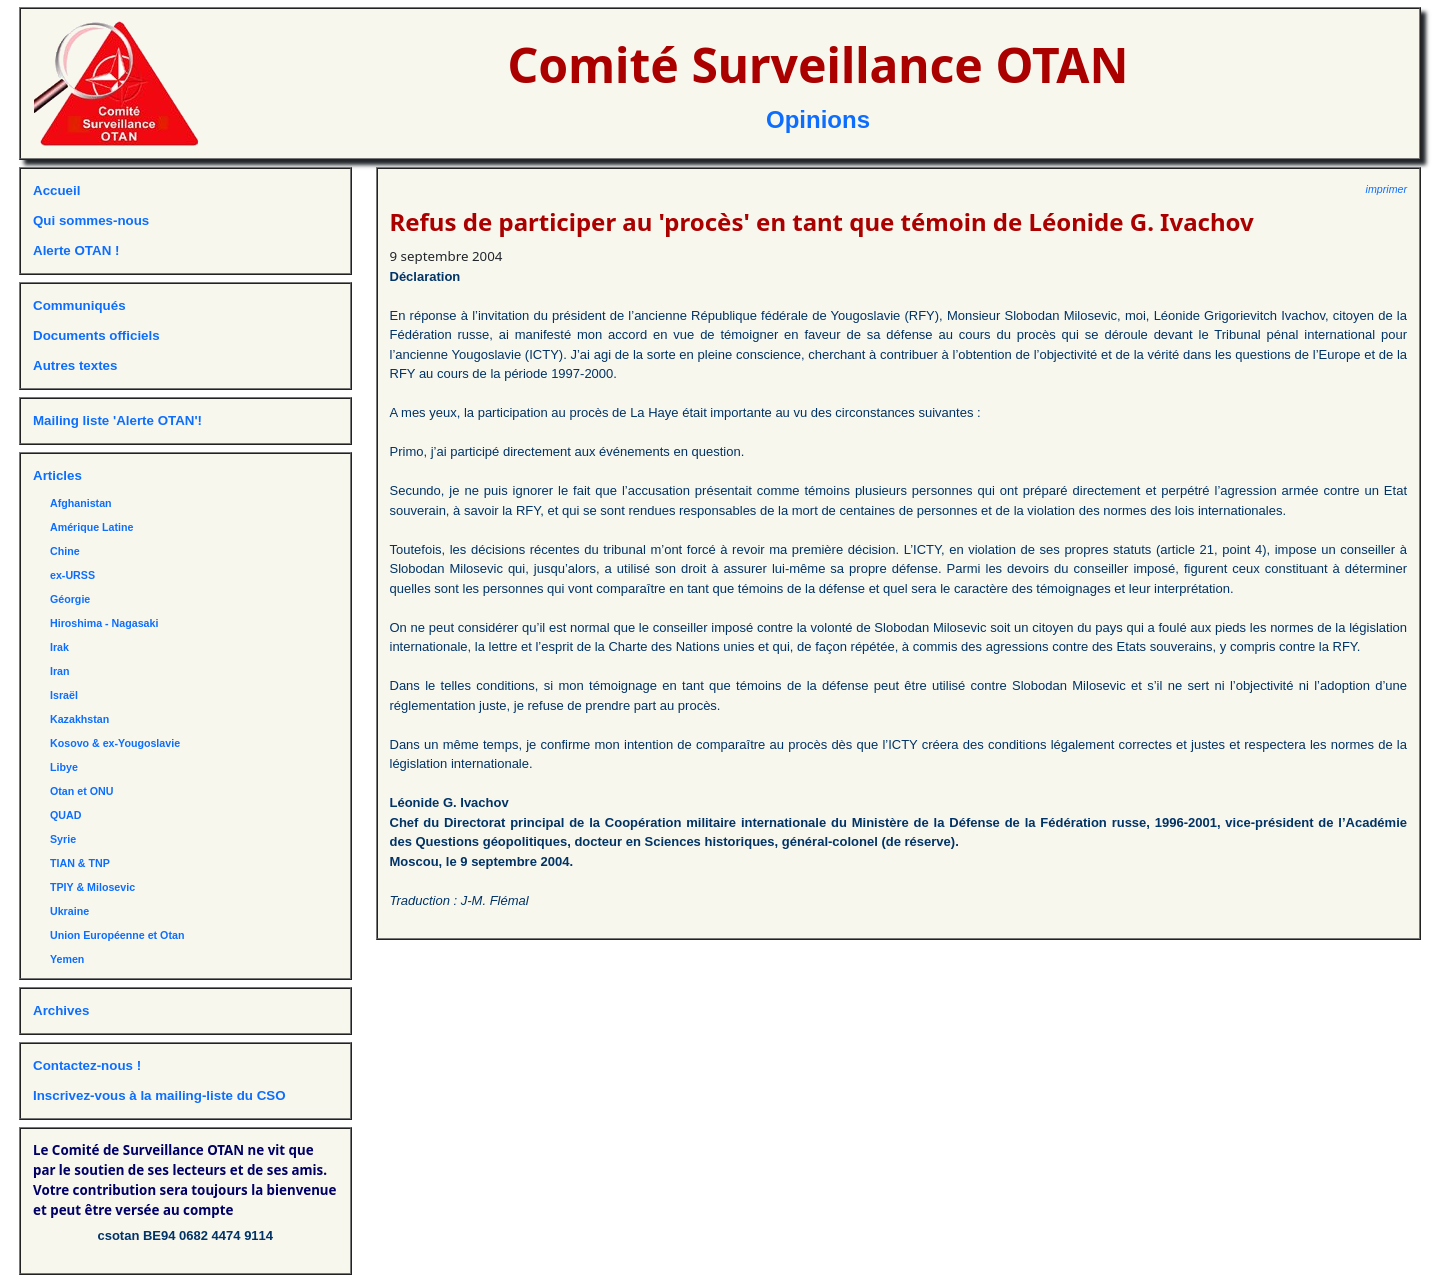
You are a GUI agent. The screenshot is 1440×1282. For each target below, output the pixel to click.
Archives (61, 1010)
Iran (60, 671)
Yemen (67, 959)
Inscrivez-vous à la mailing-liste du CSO (159, 1095)
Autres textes (75, 365)
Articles (57, 475)
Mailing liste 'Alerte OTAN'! (117, 420)
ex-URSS (72, 575)
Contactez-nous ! (87, 1065)
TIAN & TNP (80, 863)
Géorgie (70, 599)
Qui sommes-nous (91, 220)
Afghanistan (81, 503)
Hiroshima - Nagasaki (104, 623)
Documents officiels (96, 335)
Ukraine (69, 911)
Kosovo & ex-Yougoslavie (115, 743)
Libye (64, 767)
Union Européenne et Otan (117, 935)
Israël (64, 695)
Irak (59, 647)
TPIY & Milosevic (92, 887)
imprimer (1386, 189)
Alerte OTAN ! (76, 250)
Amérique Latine (92, 527)
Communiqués (79, 305)
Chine (65, 551)
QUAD (65, 815)
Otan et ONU (81, 791)
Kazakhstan (79, 719)
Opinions (818, 119)
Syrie (63, 839)
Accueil (56, 190)
